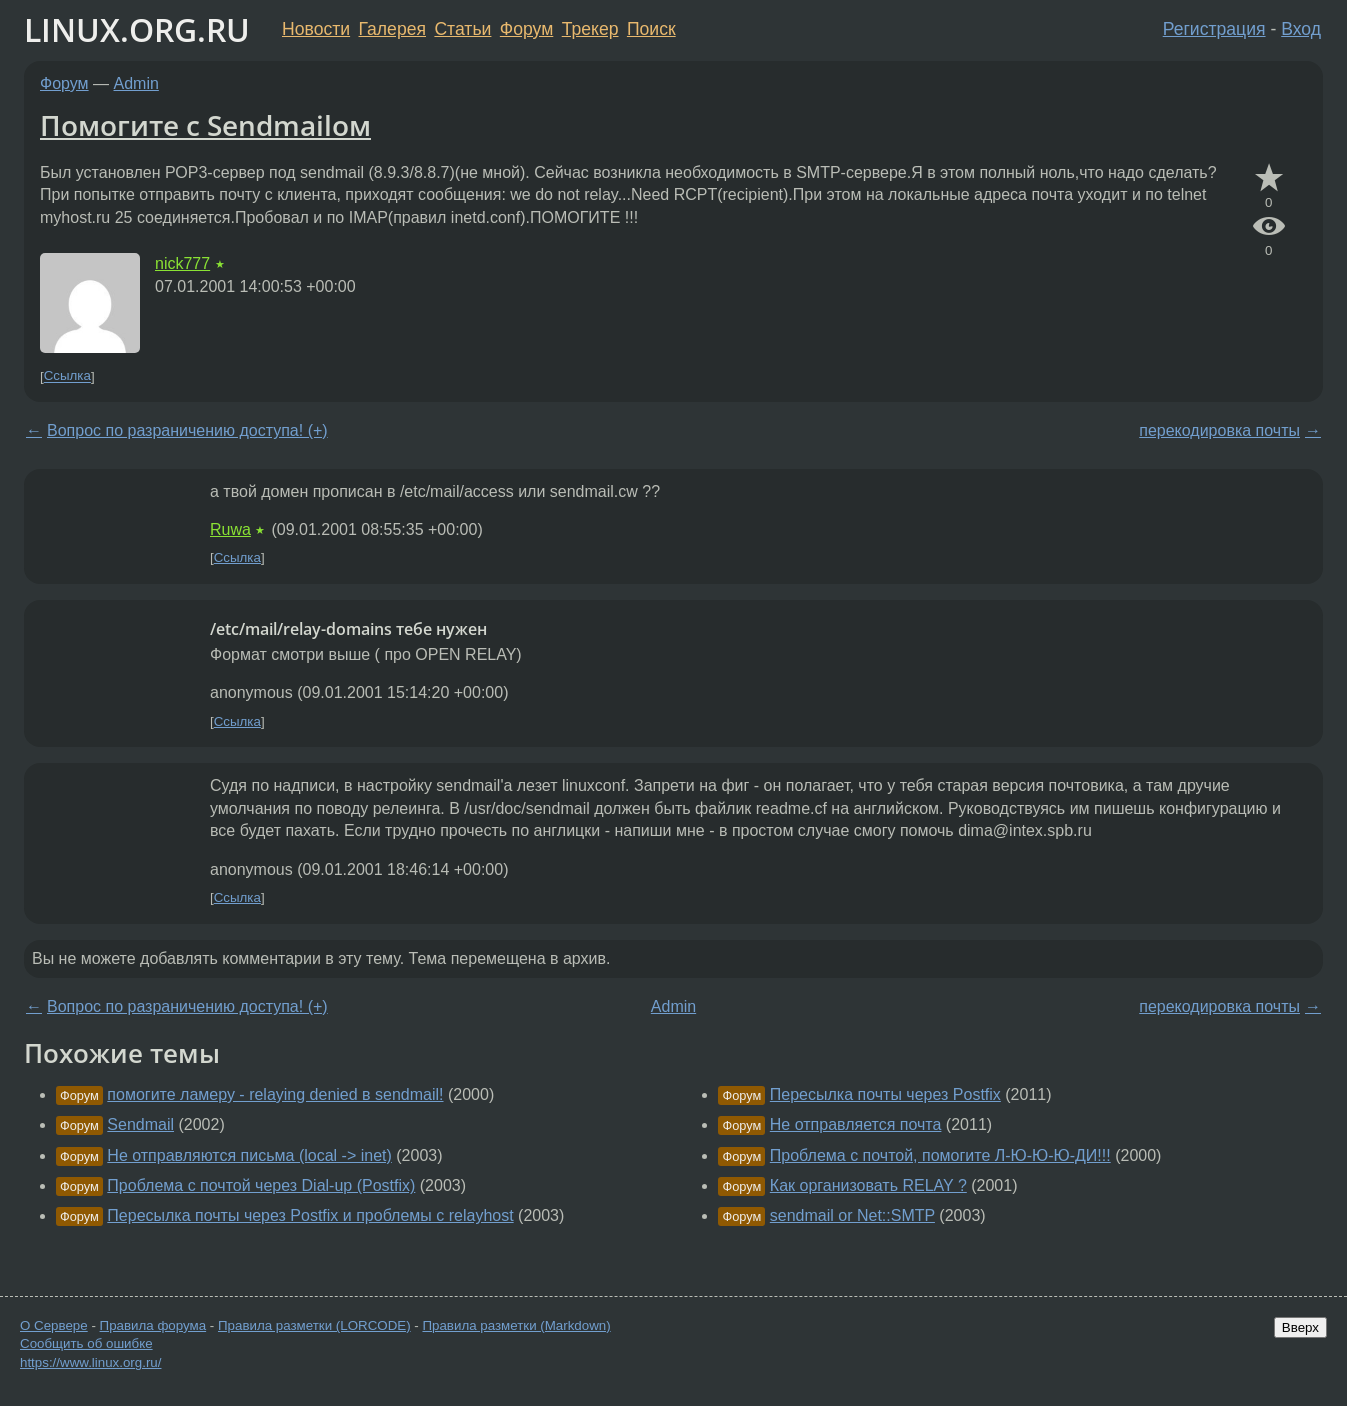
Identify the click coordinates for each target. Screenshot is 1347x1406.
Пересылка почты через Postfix (885, 1094)
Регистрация (1214, 29)
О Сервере (54, 1325)
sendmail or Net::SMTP (852, 1215)
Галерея (392, 29)
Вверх (1300, 1327)
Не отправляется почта (856, 1124)
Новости (316, 29)
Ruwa (230, 529)
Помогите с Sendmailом (205, 125)
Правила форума (153, 1325)
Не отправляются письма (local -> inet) (249, 1155)
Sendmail (140, 1124)
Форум (526, 29)
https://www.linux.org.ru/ (90, 1362)
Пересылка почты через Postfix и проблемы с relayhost (310, 1215)
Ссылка (67, 376)
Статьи (462, 29)
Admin (136, 83)
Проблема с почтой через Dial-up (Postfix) (261, 1185)
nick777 (182, 263)
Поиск (651, 29)
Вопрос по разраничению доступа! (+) (187, 430)
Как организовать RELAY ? (868, 1185)
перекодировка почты (1219, 430)
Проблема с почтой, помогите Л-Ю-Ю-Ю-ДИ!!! (940, 1155)
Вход (1301, 29)
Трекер (590, 29)
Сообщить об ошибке (86, 1343)
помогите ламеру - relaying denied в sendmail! (275, 1094)
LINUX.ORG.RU (137, 29)
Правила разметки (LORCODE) (314, 1325)
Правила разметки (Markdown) (516, 1325)
